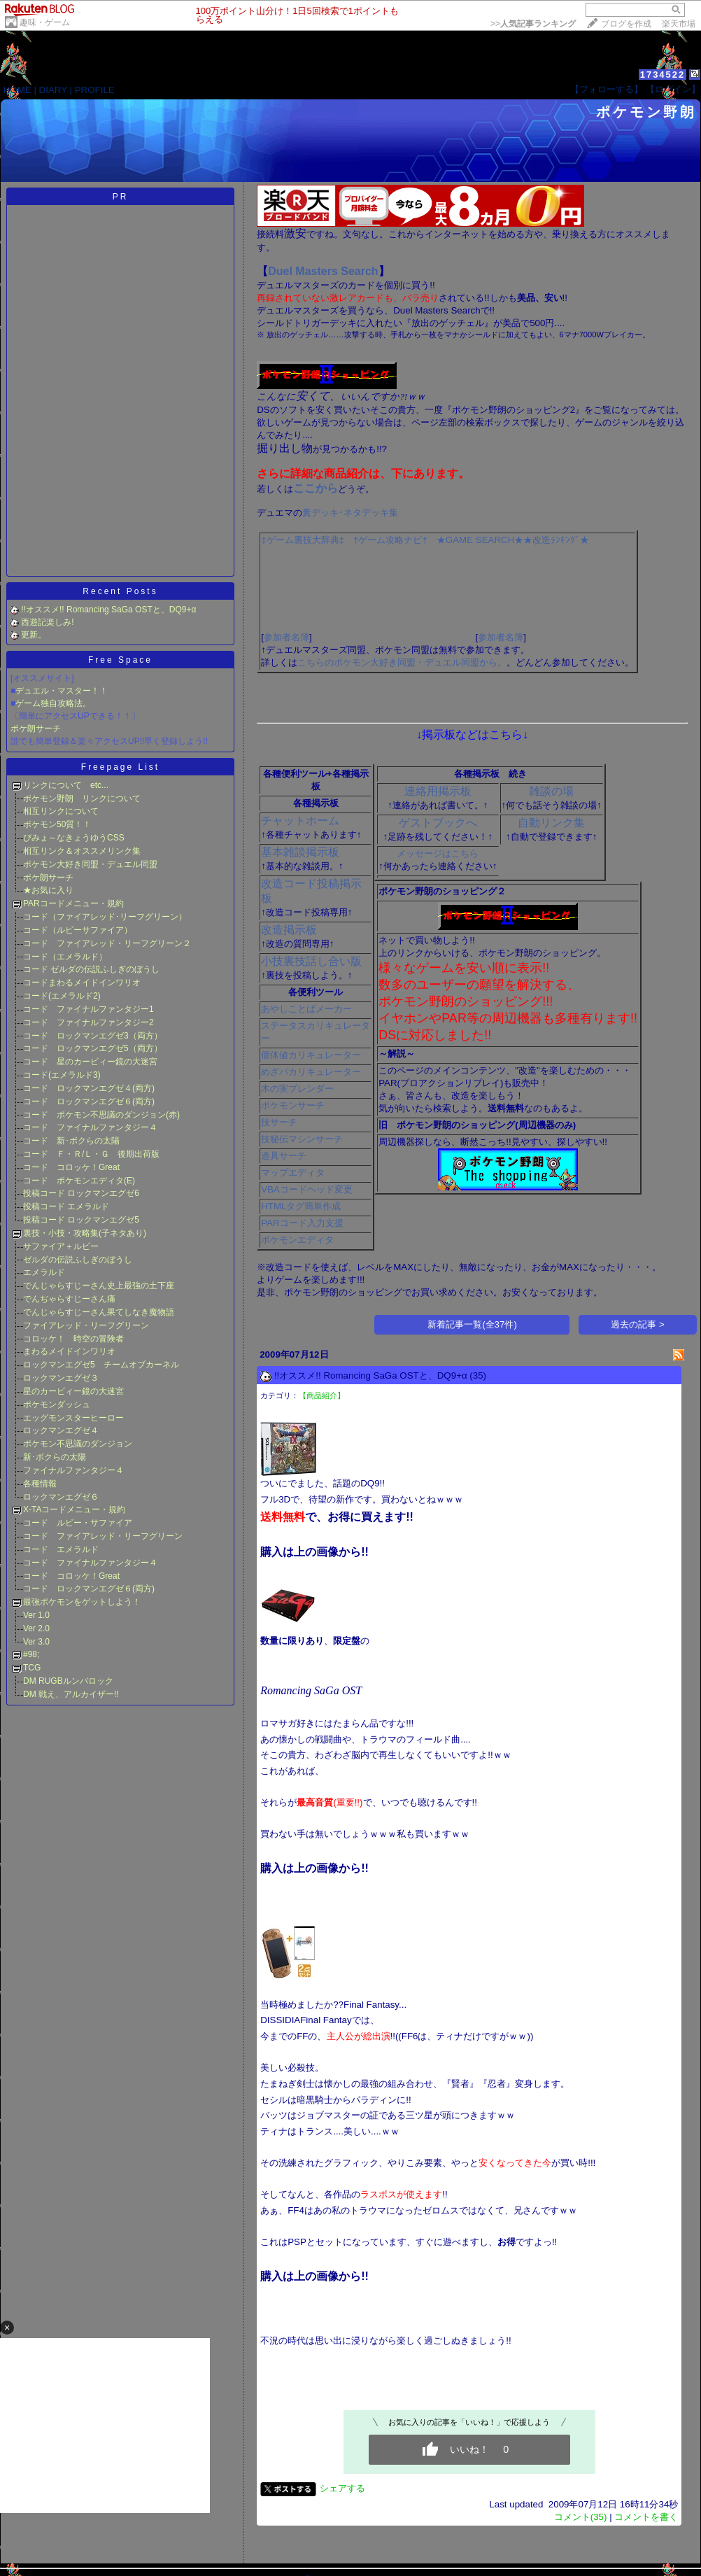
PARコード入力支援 (302, 1223)
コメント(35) (580, 2517)
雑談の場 (551, 791)
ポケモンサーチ (293, 1105)
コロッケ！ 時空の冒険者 (73, 1339)
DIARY (53, 90)
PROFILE (95, 90)
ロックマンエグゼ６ (61, 1497)
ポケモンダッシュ (56, 1404)
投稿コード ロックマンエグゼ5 (81, 1220)
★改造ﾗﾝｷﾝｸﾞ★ (556, 540)
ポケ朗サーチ (35, 728)
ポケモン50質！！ (57, 824)
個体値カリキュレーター (311, 1055)
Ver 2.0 (36, 1628)
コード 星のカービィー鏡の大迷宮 (90, 1062)
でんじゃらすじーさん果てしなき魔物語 (98, 1312)
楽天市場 (678, 24)
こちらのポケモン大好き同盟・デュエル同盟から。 (402, 662)
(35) (477, 1375)
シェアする (342, 2488)
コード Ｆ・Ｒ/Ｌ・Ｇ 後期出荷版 (91, 1154)
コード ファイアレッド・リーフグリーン (103, 1536)
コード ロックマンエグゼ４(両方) (89, 1088)
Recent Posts (120, 591)
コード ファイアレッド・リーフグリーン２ (107, 943)
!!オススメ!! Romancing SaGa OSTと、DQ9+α (108, 609)
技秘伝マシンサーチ (302, 1139)
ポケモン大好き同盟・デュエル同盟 (94, 864)
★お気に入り (48, 890)
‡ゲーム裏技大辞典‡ (302, 540)
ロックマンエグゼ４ (61, 1430)
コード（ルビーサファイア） (77, 930)
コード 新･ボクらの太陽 (71, 1141)
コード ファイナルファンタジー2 (88, 1022)
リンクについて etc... (65, 785)
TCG (32, 1668)
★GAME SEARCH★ (480, 540)
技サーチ (279, 1122)
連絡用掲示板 (438, 791)
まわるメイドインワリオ (69, 1351)
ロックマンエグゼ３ (61, 1378)
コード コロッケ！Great (71, 1167)
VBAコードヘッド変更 (307, 1189)
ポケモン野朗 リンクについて (82, 798)
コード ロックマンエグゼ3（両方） (92, 1036)
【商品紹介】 (322, 1395)
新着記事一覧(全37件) (472, 1324)
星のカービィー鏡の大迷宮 (73, 1391)
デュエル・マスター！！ (61, 691)
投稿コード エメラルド (66, 1206)
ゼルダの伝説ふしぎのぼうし (77, 1260)
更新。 (33, 635)
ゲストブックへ (438, 823)
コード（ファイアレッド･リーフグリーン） (105, 917)
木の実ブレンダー (297, 1088)
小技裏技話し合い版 (311, 961)
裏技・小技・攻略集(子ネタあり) (84, 1233)
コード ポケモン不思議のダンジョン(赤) (101, 1115)
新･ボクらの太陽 (54, 1457)
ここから (315, 488)
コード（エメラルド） (65, 957)
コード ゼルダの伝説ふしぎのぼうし (91, 969)
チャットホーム (300, 820)
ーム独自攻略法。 (57, 703)
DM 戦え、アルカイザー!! (71, 1694)
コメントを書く (646, 2517)
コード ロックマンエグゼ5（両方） (92, 1048)
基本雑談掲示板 (300, 852)
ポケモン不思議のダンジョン (77, 1444)
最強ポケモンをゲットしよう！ (82, 1602)
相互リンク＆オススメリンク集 (82, 851)
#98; (31, 1654)
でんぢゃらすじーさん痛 (69, 1299)
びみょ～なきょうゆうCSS (74, 838)
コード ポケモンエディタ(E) (79, 1180)
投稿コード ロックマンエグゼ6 (81, 1193)
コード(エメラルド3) (62, 1075)
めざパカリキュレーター (311, 1072)
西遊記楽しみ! (47, 622)
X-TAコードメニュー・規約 (74, 1509)
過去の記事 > (638, 1324)
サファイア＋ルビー (61, 1246)
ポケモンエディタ (297, 1239)
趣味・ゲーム (45, 22)
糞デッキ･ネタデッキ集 (350, 512)
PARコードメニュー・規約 (73, 903)
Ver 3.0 (36, 1642)
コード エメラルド (61, 1549)
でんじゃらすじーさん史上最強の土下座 (98, 1285)
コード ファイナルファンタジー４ (90, 1127)
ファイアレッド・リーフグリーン (86, 1325)
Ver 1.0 (36, 1615)
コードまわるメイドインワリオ (82, 982)
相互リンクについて (61, 811)
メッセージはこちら (438, 853)
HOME (17, 90)
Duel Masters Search (323, 271)
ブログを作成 (626, 24)
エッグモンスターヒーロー (73, 1418)
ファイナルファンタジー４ (73, 1470)
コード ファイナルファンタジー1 (88, 1009)
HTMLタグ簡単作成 (301, 1206)
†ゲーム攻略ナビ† (390, 540)
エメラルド (44, 1272)
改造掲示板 (289, 930)
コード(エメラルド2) (62, 996)
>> (533, 24)
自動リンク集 (551, 823)
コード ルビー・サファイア (77, 1523)
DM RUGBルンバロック (68, 1681)
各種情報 (40, 1483)
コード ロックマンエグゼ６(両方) (89, 1101)
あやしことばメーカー (306, 1009)
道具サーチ (283, 1155)
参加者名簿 (286, 637)
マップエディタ (293, 1172)
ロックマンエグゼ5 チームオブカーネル (101, 1365)
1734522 (663, 74)
